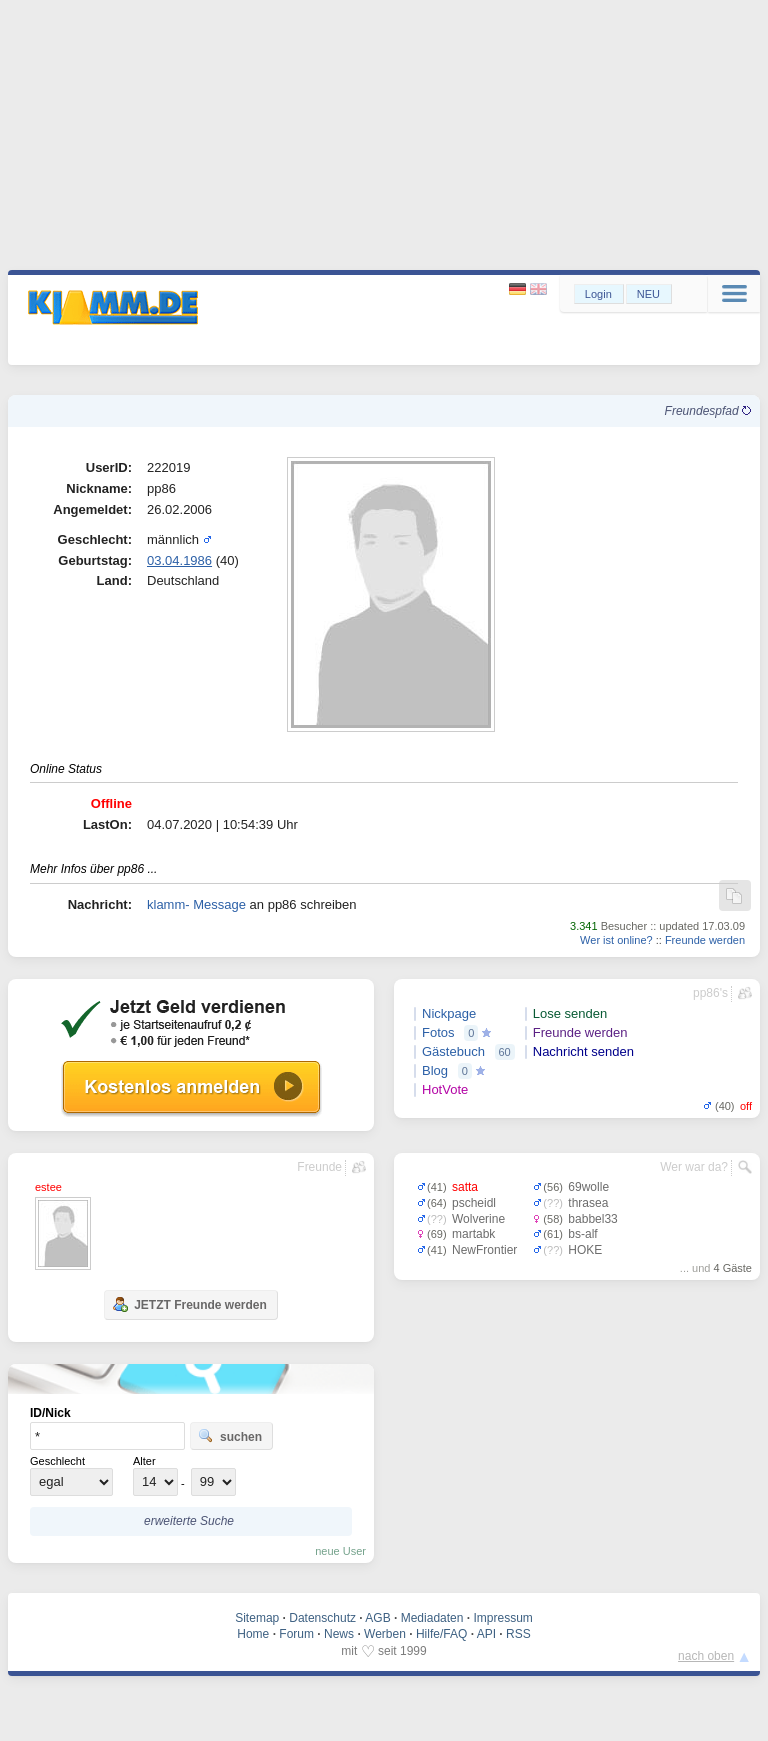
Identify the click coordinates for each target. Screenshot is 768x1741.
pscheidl (474, 1203)
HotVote (445, 1089)
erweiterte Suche (189, 1521)
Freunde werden (705, 940)
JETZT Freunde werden (189, 1304)
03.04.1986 (179, 560)
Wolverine (478, 1219)
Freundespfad (708, 411)
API (486, 1634)
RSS (518, 1634)
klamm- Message (196, 904)
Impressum (502, 1618)
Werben (385, 1634)
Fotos (438, 1032)
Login (598, 294)
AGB (377, 1618)
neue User (340, 1551)
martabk (473, 1234)
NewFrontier (484, 1250)
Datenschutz (322, 1618)
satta (465, 1187)
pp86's (710, 993)
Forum (296, 1634)
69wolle (588, 1187)
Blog (435, 1070)
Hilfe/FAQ (441, 1634)
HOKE (585, 1250)
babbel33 (592, 1219)
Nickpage (449, 1013)
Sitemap (257, 1618)
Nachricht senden (583, 1051)
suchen (230, 1436)
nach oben (706, 1656)
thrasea (588, 1203)
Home (253, 1634)
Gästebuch (453, 1051)
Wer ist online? (616, 940)
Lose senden (570, 1013)
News (339, 1634)
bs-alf (582, 1234)
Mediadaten (432, 1618)
